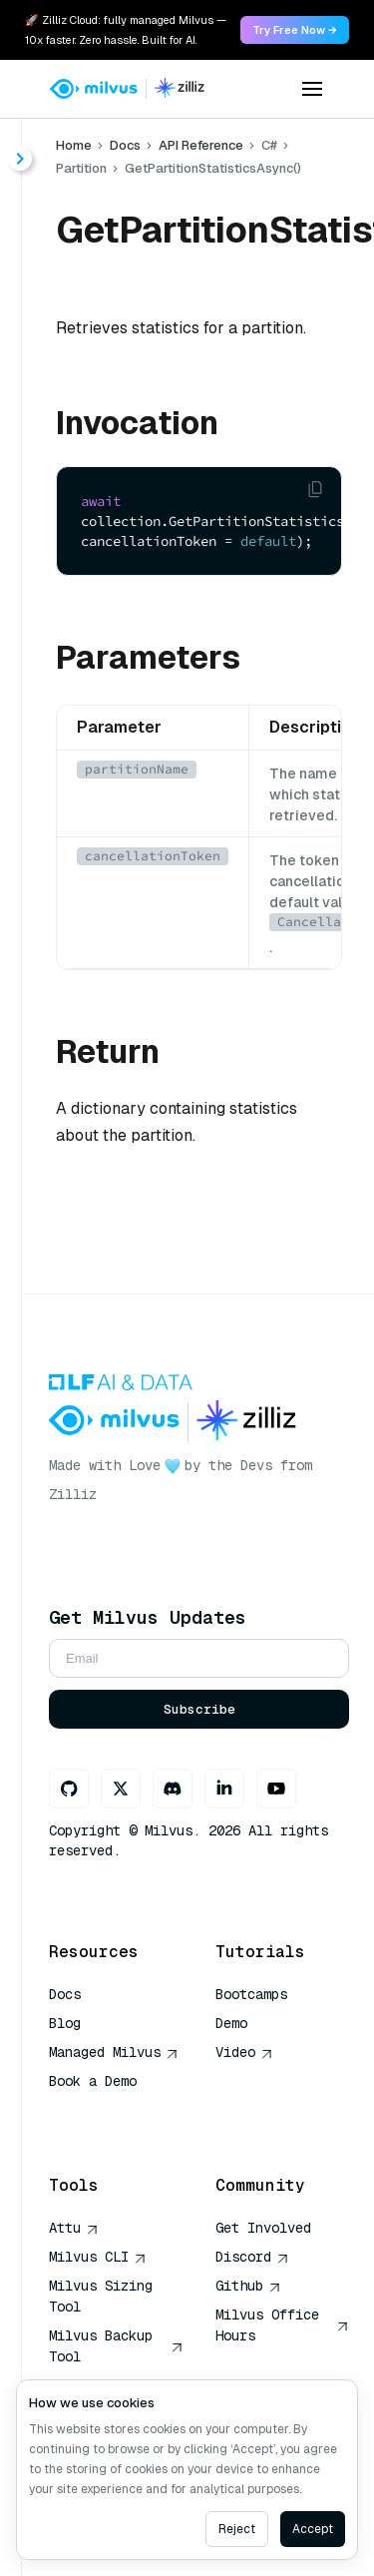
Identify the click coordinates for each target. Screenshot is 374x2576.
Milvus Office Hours (282, 2325)
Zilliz (73, 1494)
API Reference (201, 145)
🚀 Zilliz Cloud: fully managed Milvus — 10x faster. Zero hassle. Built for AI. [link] (125, 30)
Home (74, 145)
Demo (231, 2023)
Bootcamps (251, 1994)
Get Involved (263, 2228)
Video (244, 2052)
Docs (125, 145)
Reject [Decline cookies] (236, 2529)
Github (248, 2286)
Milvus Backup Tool (116, 2345)
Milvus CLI (98, 2257)
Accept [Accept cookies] (312, 2529)
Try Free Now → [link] (294, 30)
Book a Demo (93, 2081)
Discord (252, 2257)
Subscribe (199, 1709)
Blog (65, 2023)
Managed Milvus (114, 2052)
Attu (74, 2228)
